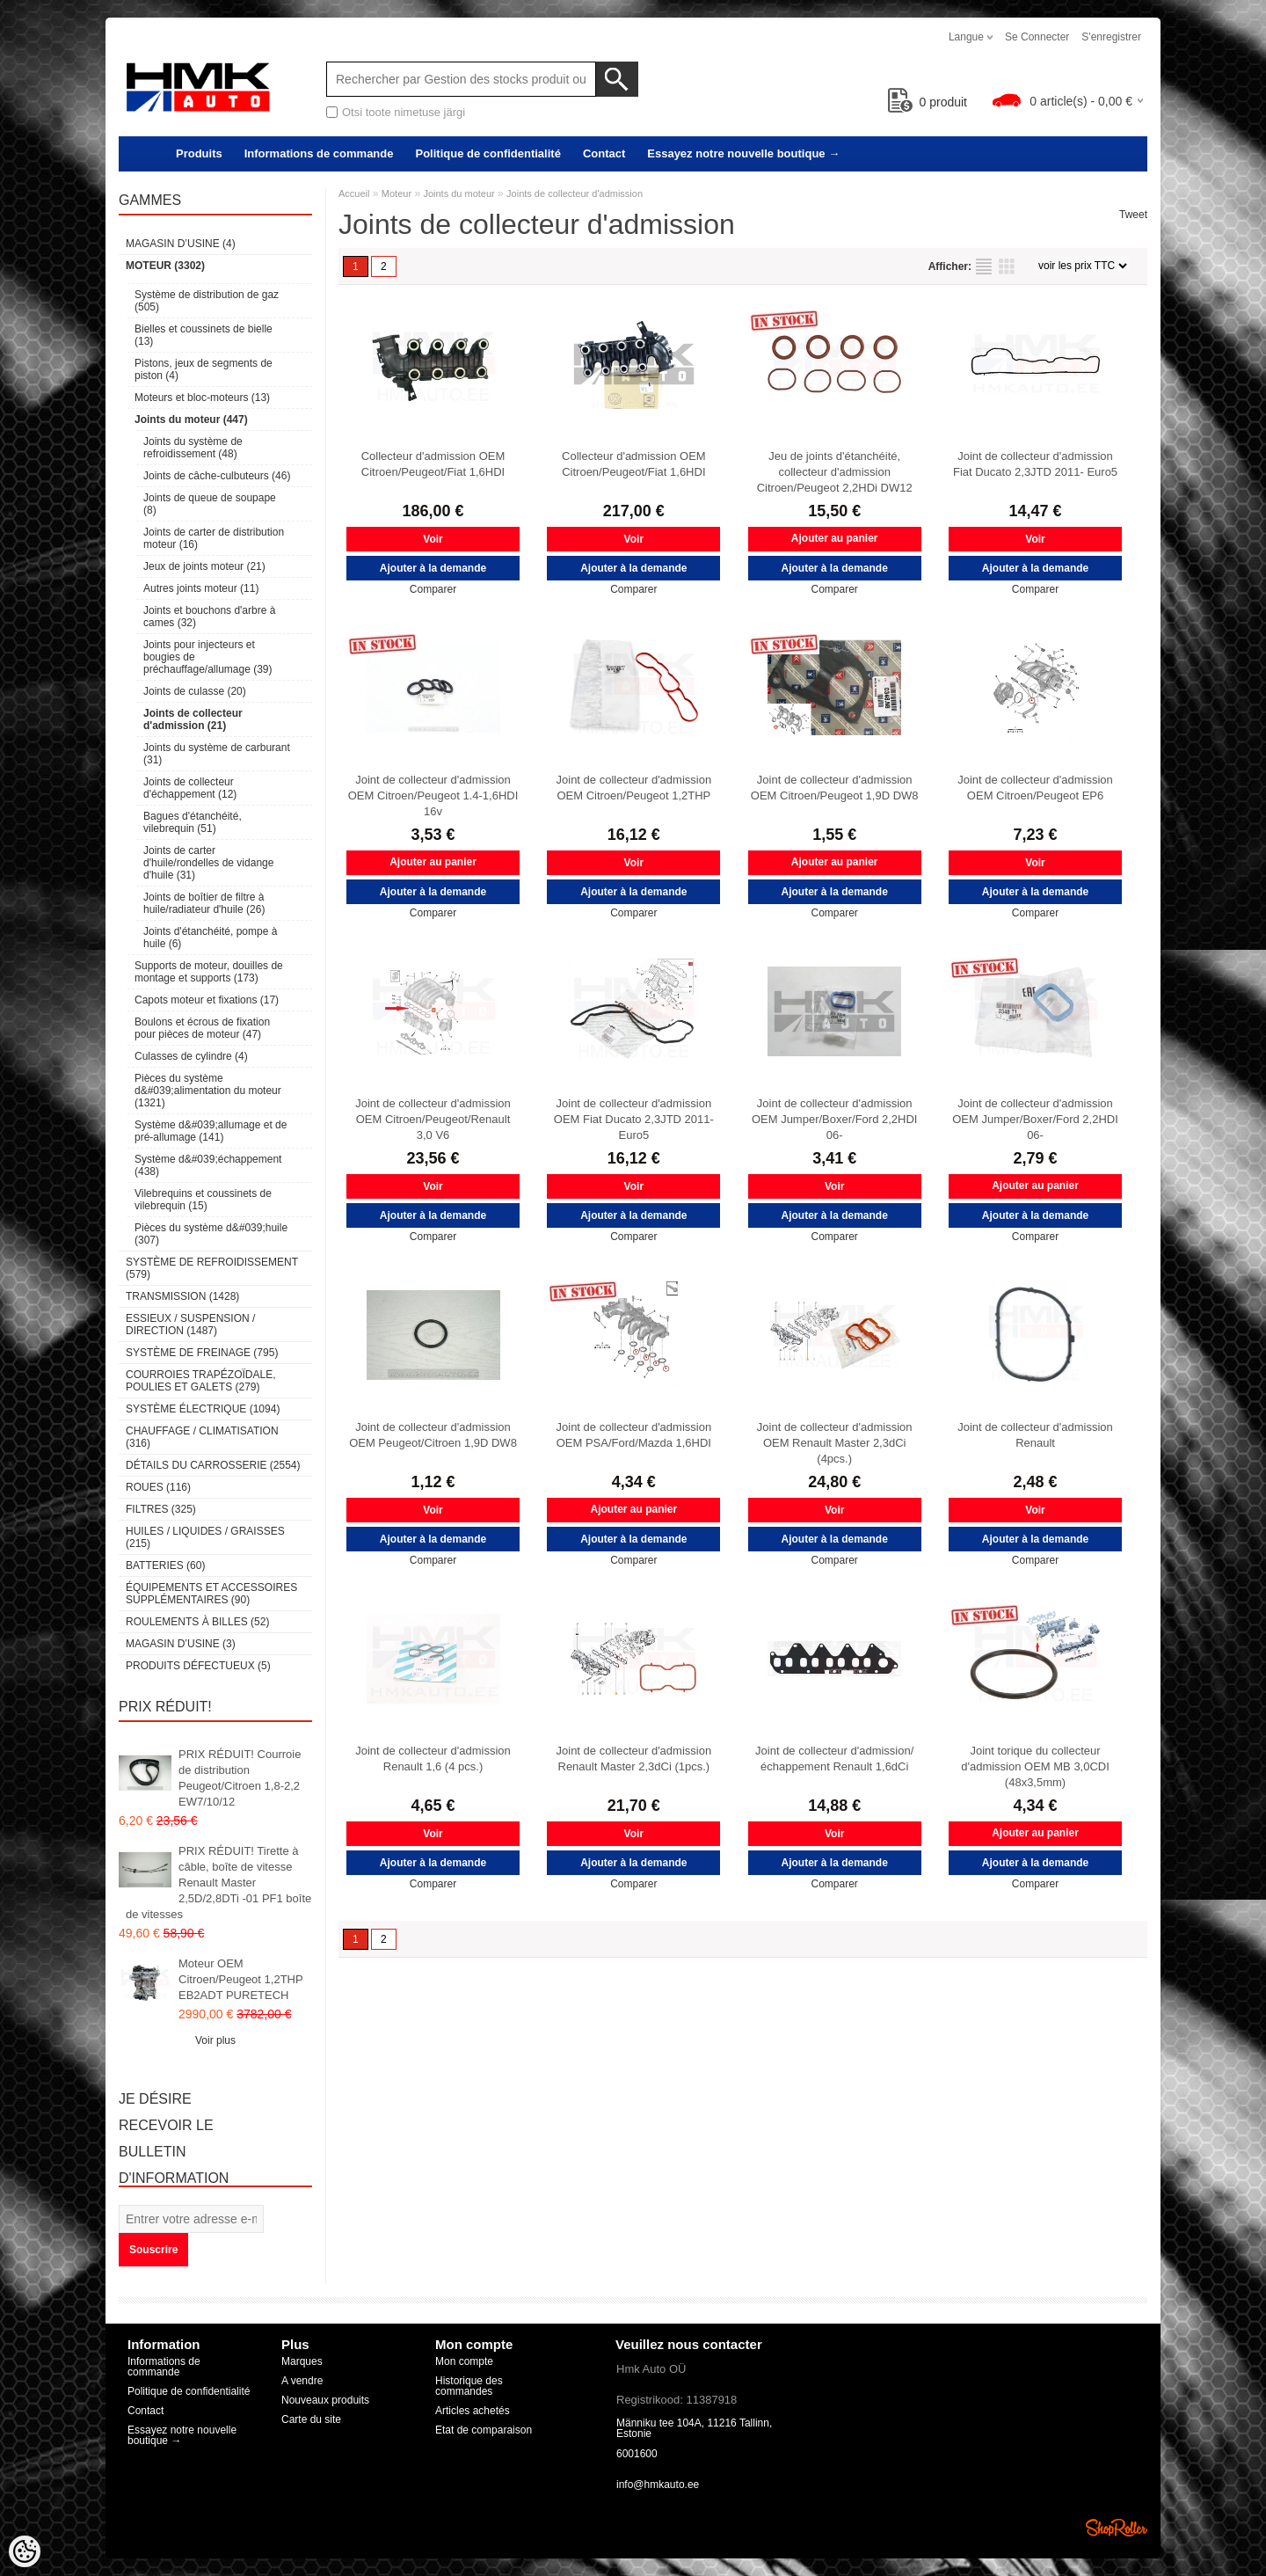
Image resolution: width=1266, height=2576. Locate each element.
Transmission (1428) (182, 1296)
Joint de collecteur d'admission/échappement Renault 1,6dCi (834, 1758)
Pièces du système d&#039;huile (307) (211, 1234)
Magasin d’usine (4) (181, 243)
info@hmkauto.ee (657, 2484)
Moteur (396, 193)
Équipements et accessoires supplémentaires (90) (211, 1593)
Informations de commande (319, 153)
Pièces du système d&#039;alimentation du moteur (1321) (208, 1090)
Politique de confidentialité (487, 153)
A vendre (302, 2380)
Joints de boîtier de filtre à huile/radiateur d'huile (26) (204, 903)
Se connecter (1037, 37)
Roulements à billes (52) (197, 1622)
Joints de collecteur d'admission (574, 193)
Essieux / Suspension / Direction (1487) (190, 1324)
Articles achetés (472, 2410)
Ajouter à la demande (433, 568)
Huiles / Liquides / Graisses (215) (205, 1537)
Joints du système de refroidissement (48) (193, 447)
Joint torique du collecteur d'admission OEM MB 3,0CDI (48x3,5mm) (1035, 1766)
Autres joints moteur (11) (200, 588)
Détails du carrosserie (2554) (213, 1465)
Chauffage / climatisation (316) (202, 1437)
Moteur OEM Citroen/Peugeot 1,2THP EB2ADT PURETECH (240, 1979)
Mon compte (464, 2361)
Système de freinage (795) (202, 1352)
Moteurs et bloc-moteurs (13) (202, 397)
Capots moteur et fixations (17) (207, 1000)
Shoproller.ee (1116, 2527)
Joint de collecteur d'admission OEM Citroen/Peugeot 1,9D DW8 (835, 787)
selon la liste (984, 266)
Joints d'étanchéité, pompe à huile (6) (210, 937)
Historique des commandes (469, 2386)
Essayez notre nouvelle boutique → (743, 153)
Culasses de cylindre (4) (191, 1056)
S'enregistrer (1111, 37)
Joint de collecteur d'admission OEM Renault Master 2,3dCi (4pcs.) (835, 1442)
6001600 (637, 2453)
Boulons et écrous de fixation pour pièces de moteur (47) (202, 1028)
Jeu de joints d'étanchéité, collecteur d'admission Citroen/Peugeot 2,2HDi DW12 (835, 471)
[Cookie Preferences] (24, 2551)
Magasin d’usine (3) (181, 1644)
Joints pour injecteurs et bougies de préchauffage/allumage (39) (208, 657)
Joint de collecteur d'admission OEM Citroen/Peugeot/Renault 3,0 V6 (433, 1119)
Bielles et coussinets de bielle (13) (204, 335)
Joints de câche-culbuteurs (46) (216, 476)
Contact (604, 153)
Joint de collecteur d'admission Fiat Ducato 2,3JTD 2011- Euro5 (1035, 463)
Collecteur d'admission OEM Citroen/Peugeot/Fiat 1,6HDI (433, 463)
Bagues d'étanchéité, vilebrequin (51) (192, 822)
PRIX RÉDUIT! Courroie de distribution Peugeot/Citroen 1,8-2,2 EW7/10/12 (239, 1778)
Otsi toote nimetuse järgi (403, 112)
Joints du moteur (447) (191, 419)
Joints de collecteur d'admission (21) (193, 719)
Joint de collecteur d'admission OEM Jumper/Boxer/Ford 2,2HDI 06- (835, 1119)
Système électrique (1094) (203, 1409)
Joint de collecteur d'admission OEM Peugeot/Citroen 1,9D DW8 (433, 1434)
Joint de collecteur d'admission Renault (1035, 1434)
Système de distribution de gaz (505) (207, 300)
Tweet (1133, 214)
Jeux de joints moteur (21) (204, 566)
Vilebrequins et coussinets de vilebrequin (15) (203, 1199)
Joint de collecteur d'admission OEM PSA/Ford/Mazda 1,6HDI (634, 1434)
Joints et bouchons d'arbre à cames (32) (209, 616)
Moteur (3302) (165, 265)
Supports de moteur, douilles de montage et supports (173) (209, 972)
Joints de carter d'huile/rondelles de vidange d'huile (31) (208, 862)
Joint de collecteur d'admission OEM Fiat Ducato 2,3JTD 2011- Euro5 (634, 1119)
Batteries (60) (165, 1565)
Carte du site (311, 2419)
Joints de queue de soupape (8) (209, 504)
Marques (302, 2361)
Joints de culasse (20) (194, 691)
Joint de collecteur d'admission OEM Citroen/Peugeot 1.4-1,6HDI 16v (433, 795)
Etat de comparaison (483, 2430)
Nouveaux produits (325, 2400)
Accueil (353, 193)
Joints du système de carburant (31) (216, 753)
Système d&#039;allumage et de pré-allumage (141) (211, 1131)
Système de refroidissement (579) (212, 1268)
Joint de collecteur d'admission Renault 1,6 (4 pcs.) (433, 1758)
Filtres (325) (161, 1509)
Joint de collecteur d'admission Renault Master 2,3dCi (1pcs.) (634, 1758)
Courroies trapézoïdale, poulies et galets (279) (200, 1380)
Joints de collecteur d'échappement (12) (189, 788)
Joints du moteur (458, 193)
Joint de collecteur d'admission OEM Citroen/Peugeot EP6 (1035, 787)
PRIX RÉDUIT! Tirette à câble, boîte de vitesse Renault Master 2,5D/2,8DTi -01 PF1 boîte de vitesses (218, 1882)
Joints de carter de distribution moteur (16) (213, 538)
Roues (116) (158, 1487)
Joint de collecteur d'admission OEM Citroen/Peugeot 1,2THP (634, 787)
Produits (199, 153)
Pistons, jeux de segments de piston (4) (204, 369)
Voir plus (215, 2040)
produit (928, 102)
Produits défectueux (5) (198, 1666)
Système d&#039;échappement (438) (208, 1165)
